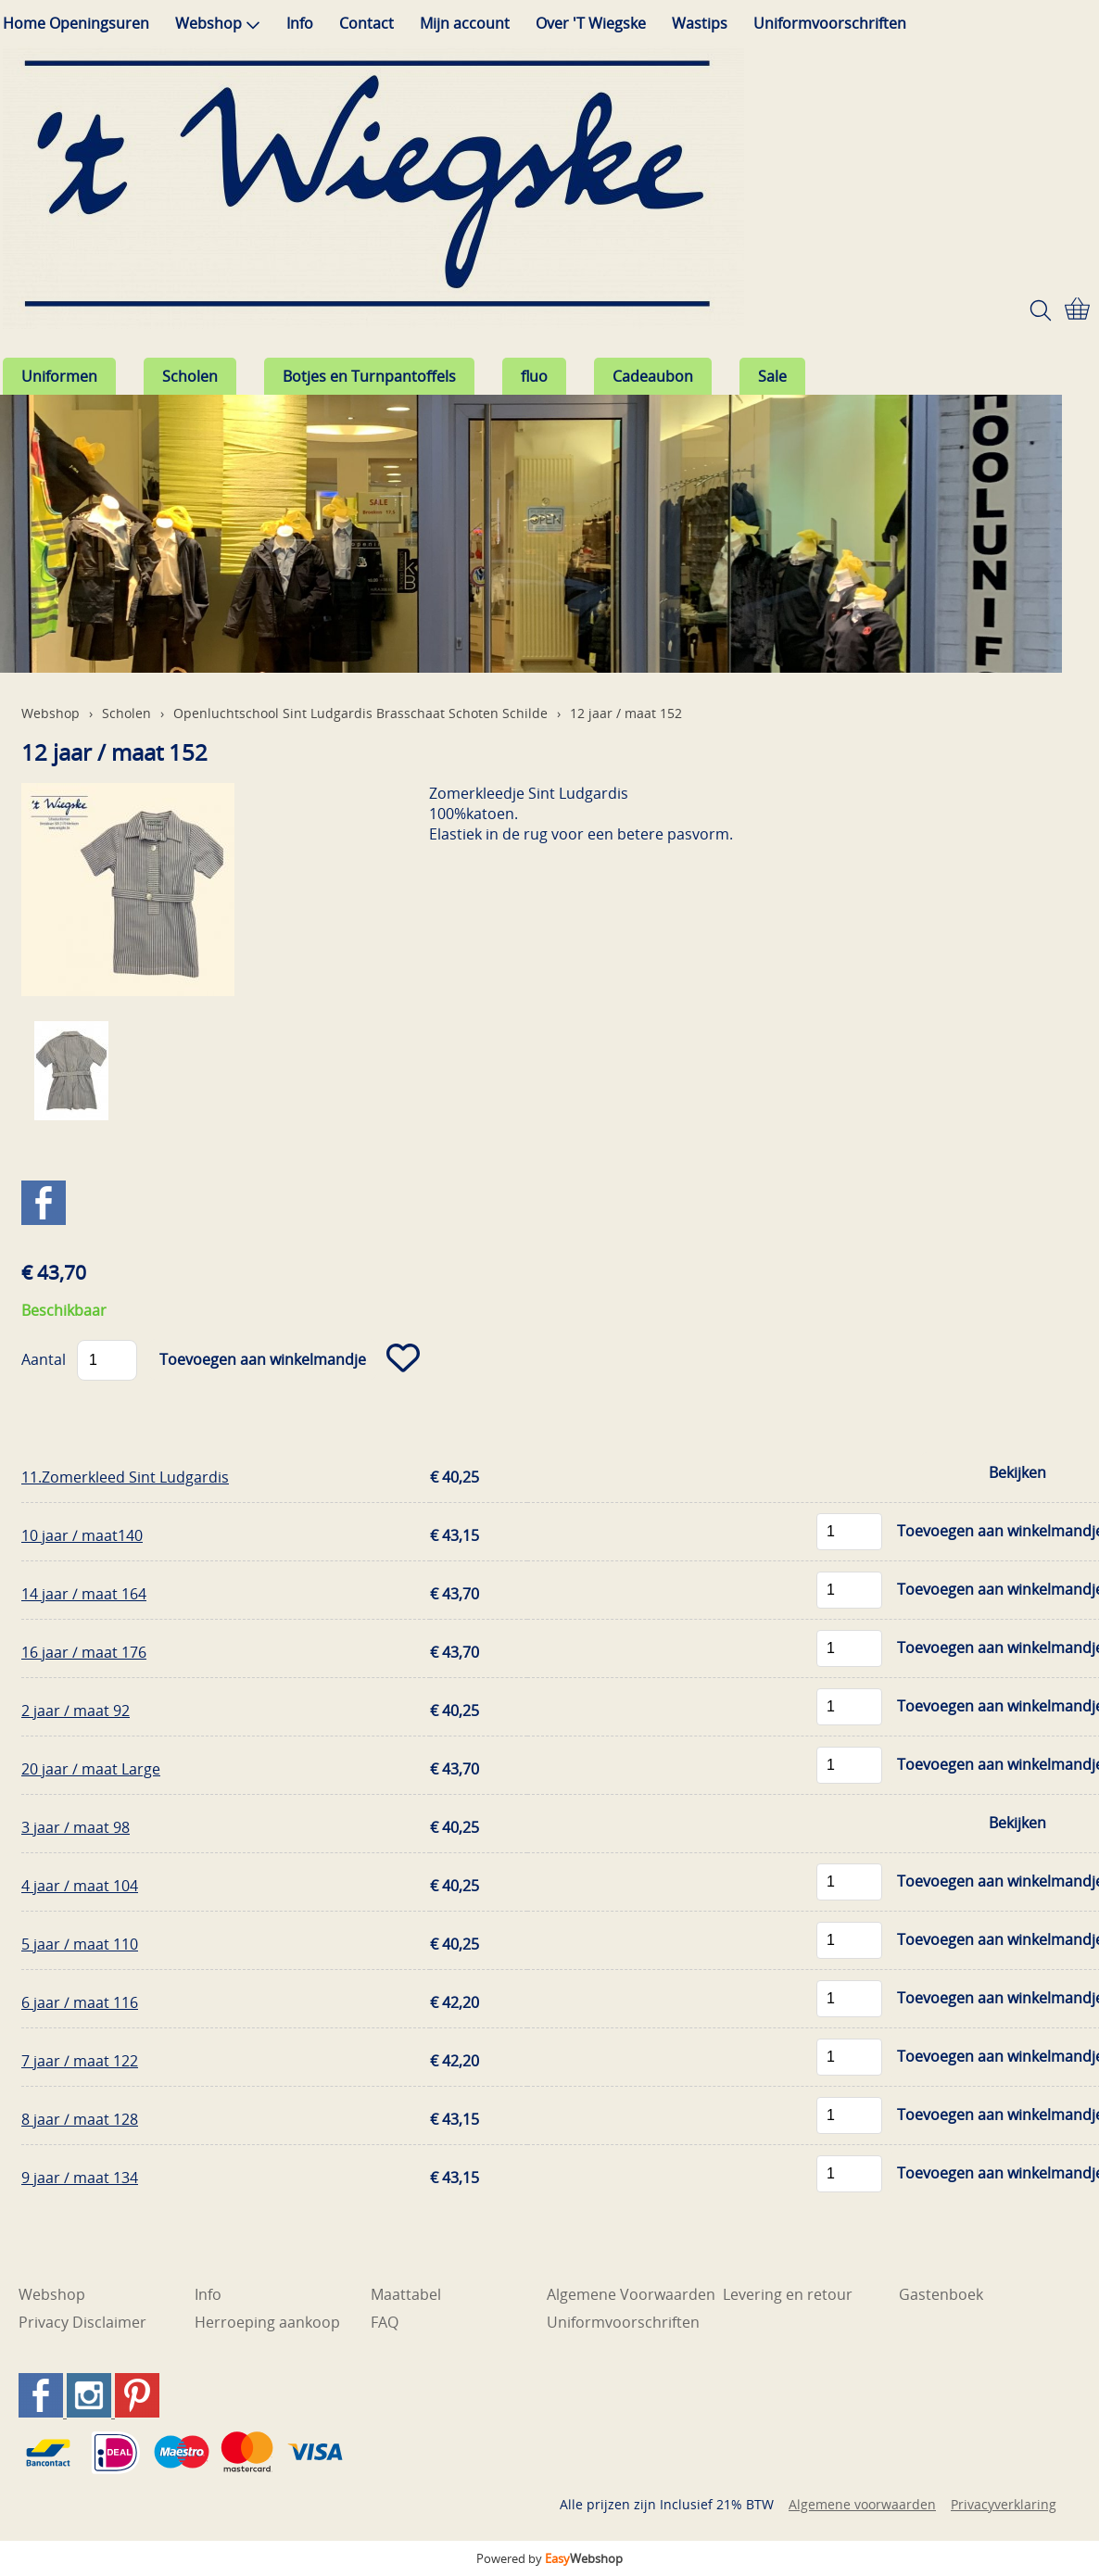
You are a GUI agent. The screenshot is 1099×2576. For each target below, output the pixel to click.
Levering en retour (788, 2294)
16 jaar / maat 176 (83, 1652)
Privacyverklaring (1003, 2504)
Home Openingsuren (76, 23)
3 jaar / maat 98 (75, 1827)
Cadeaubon (653, 376)
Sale (772, 376)
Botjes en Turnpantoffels (369, 376)
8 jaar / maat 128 (79, 2119)
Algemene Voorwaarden (631, 2294)
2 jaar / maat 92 (75, 1710)
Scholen (190, 376)
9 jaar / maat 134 (79, 2177)
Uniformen (59, 376)
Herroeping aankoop (267, 2322)
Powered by (549, 2558)
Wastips (699, 23)
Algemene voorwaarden (862, 2504)
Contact (366, 23)
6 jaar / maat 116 (79, 2002)
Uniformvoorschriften (829, 23)
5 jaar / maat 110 (79, 1944)
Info (299, 23)
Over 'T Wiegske (591, 23)
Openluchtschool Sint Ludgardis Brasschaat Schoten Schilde (360, 713)
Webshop (217, 23)
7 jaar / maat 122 (79, 2061)
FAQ (384, 2322)
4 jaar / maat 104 (79, 1885)
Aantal (43, 1359)
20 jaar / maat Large (90, 1769)
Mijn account (465, 23)
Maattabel (406, 2294)
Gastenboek (941, 2294)
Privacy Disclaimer (82, 2322)
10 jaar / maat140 (82, 1535)
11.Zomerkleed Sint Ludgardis (125, 1477)
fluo (534, 376)
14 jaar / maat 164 (83, 1594)
